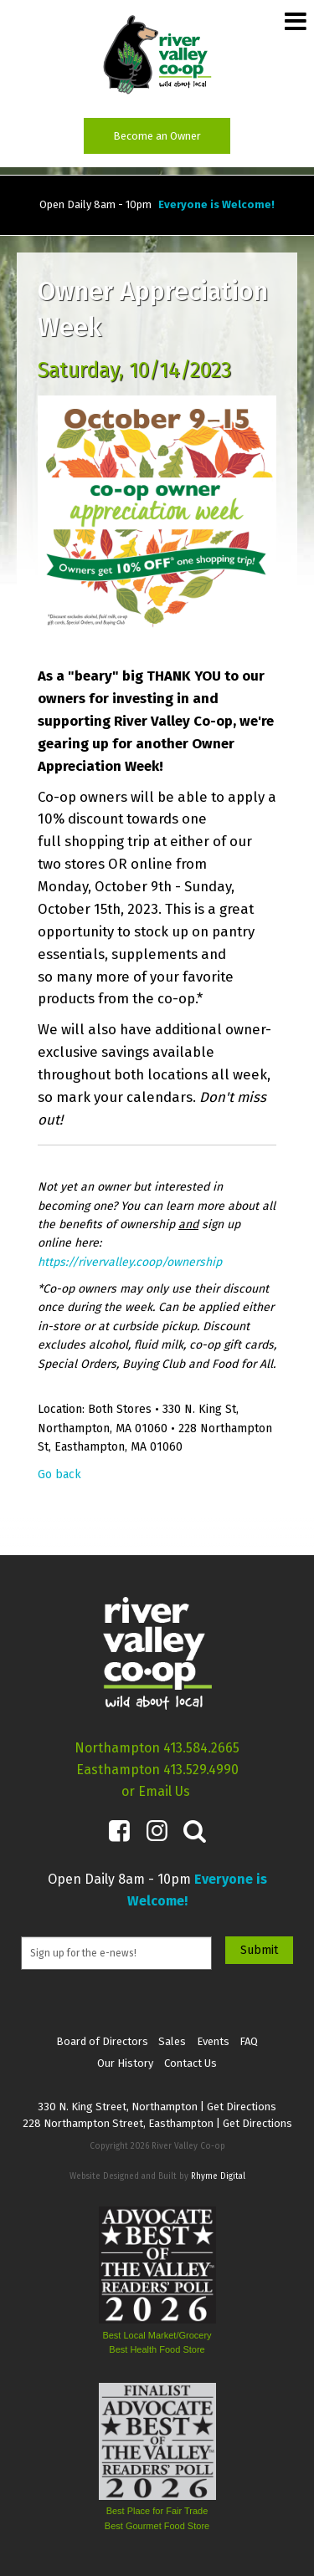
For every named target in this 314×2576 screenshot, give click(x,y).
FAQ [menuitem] (248, 2041)
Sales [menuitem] (172, 2041)
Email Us (164, 1791)
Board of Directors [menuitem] (102, 2041)
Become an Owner (157, 136)
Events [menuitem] (213, 2041)
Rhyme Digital (218, 2176)
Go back (59, 1474)
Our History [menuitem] (125, 2063)
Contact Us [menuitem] (190, 2063)
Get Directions (241, 2106)
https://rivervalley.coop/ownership (130, 1262)
